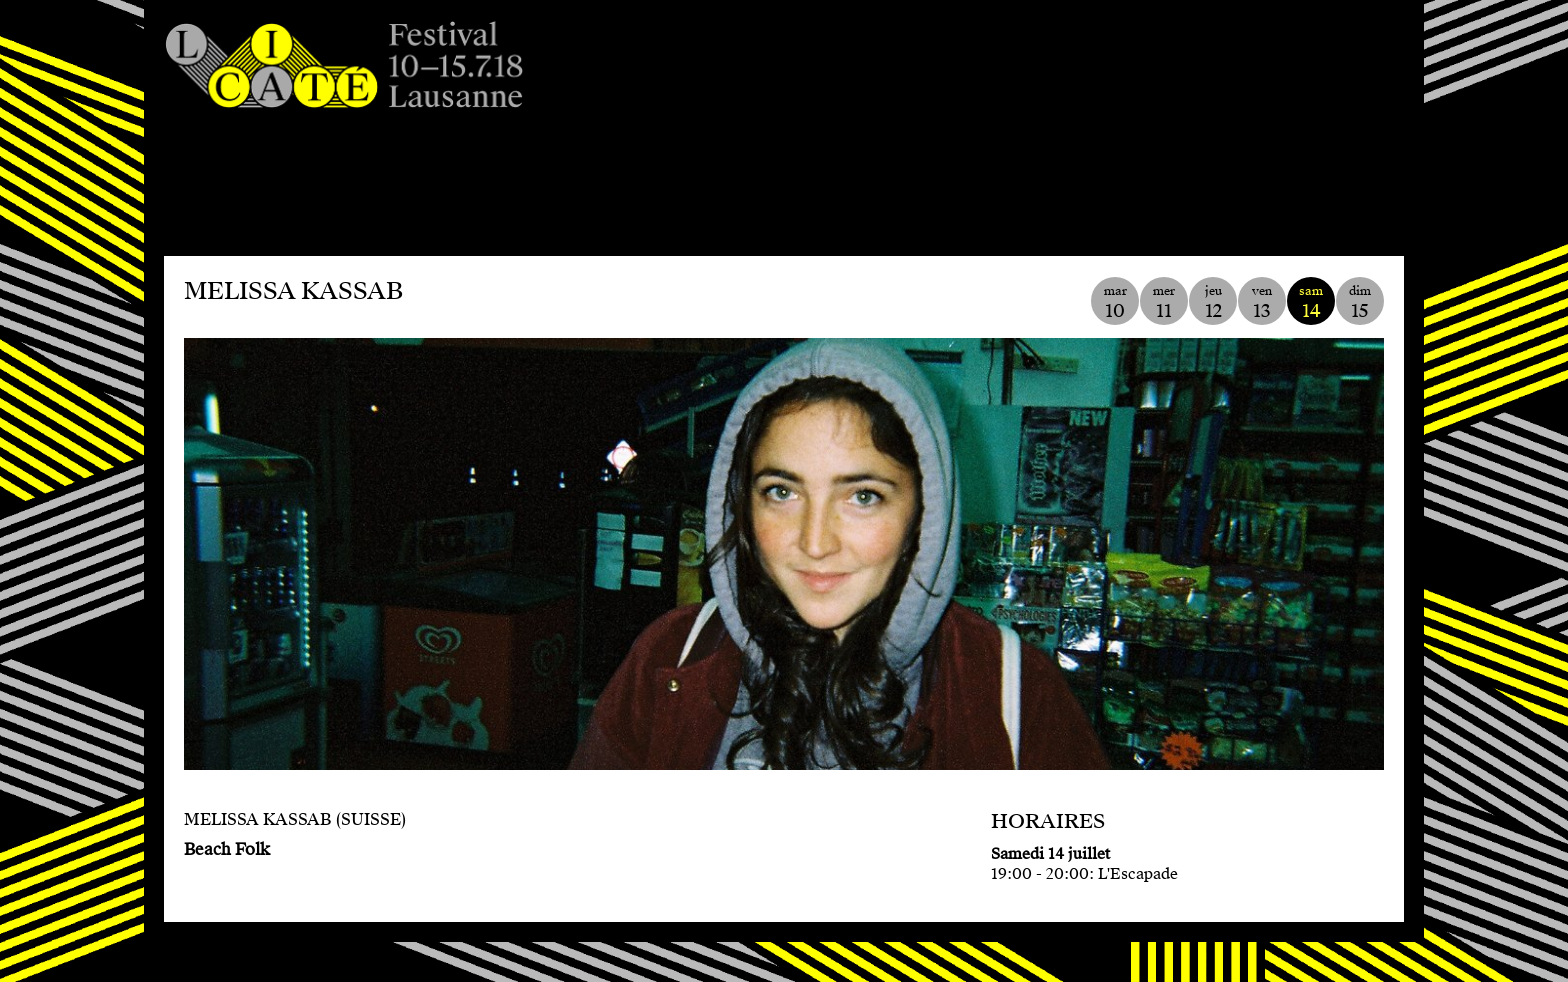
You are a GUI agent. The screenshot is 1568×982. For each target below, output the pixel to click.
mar (1115, 302)
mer (1164, 302)
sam (1311, 302)
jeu (1213, 302)
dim (1360, 302)
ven (1262, 302)
